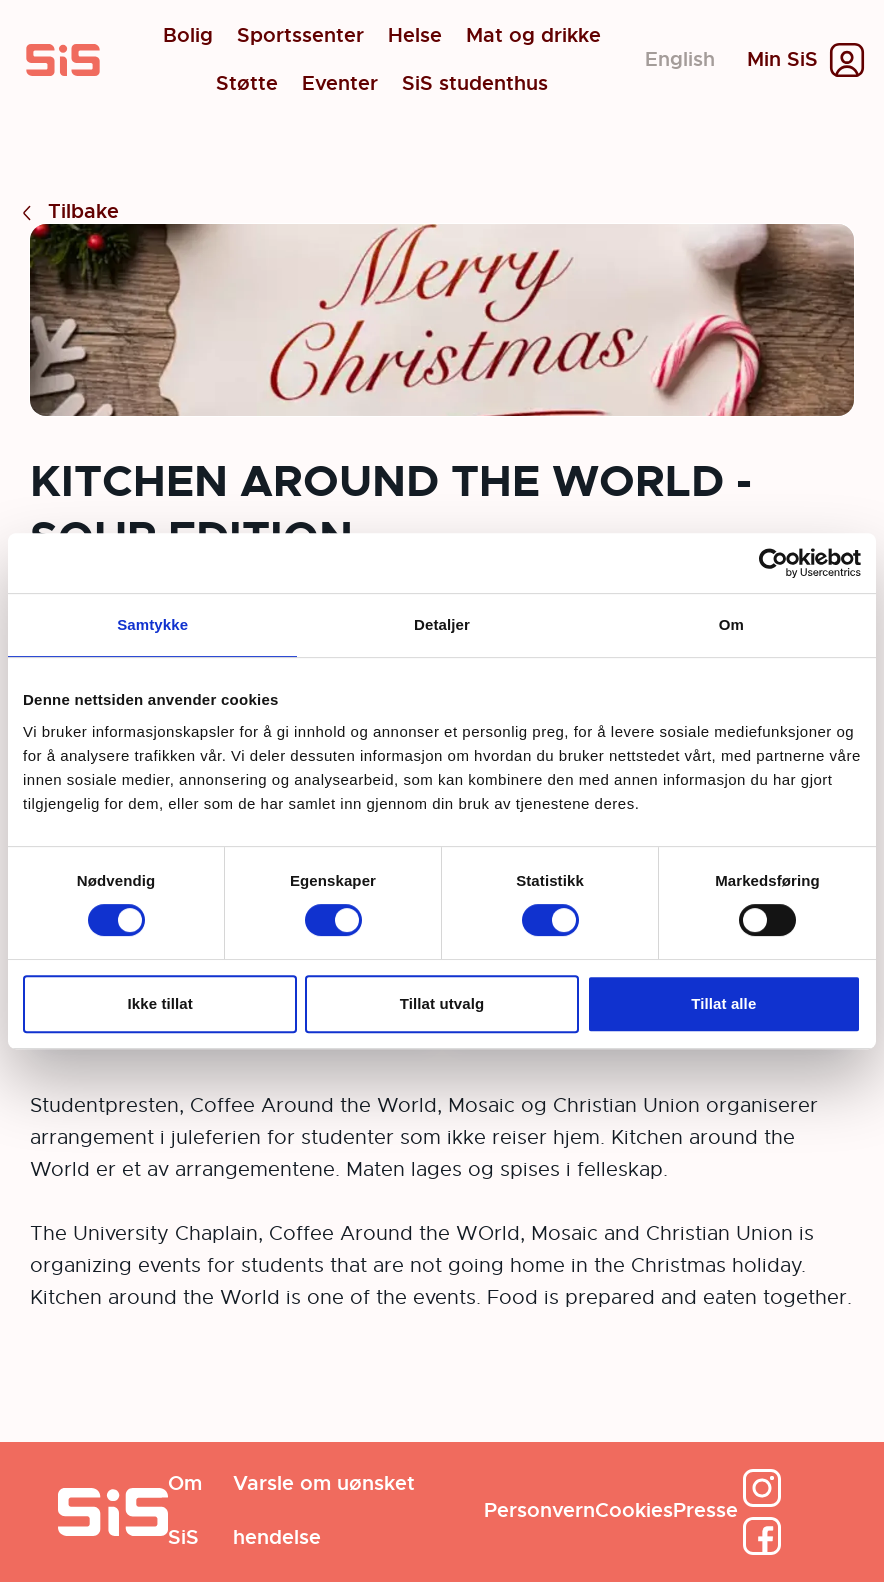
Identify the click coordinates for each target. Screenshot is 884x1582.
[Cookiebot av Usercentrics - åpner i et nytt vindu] (773, 563)
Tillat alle (723, 1003)
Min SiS (782, 60)
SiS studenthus (475, 84)
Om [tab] (731, 624)
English (680, 59)
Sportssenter (300, 36)
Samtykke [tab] (152, 624)
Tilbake (67, 212)
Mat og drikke (533, 36)
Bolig (188, 36)
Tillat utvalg (442, 1003)
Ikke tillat (160, 1003)
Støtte (247, 84)
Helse (415, 36)
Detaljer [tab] (442, 624)
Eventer (340, 84)
